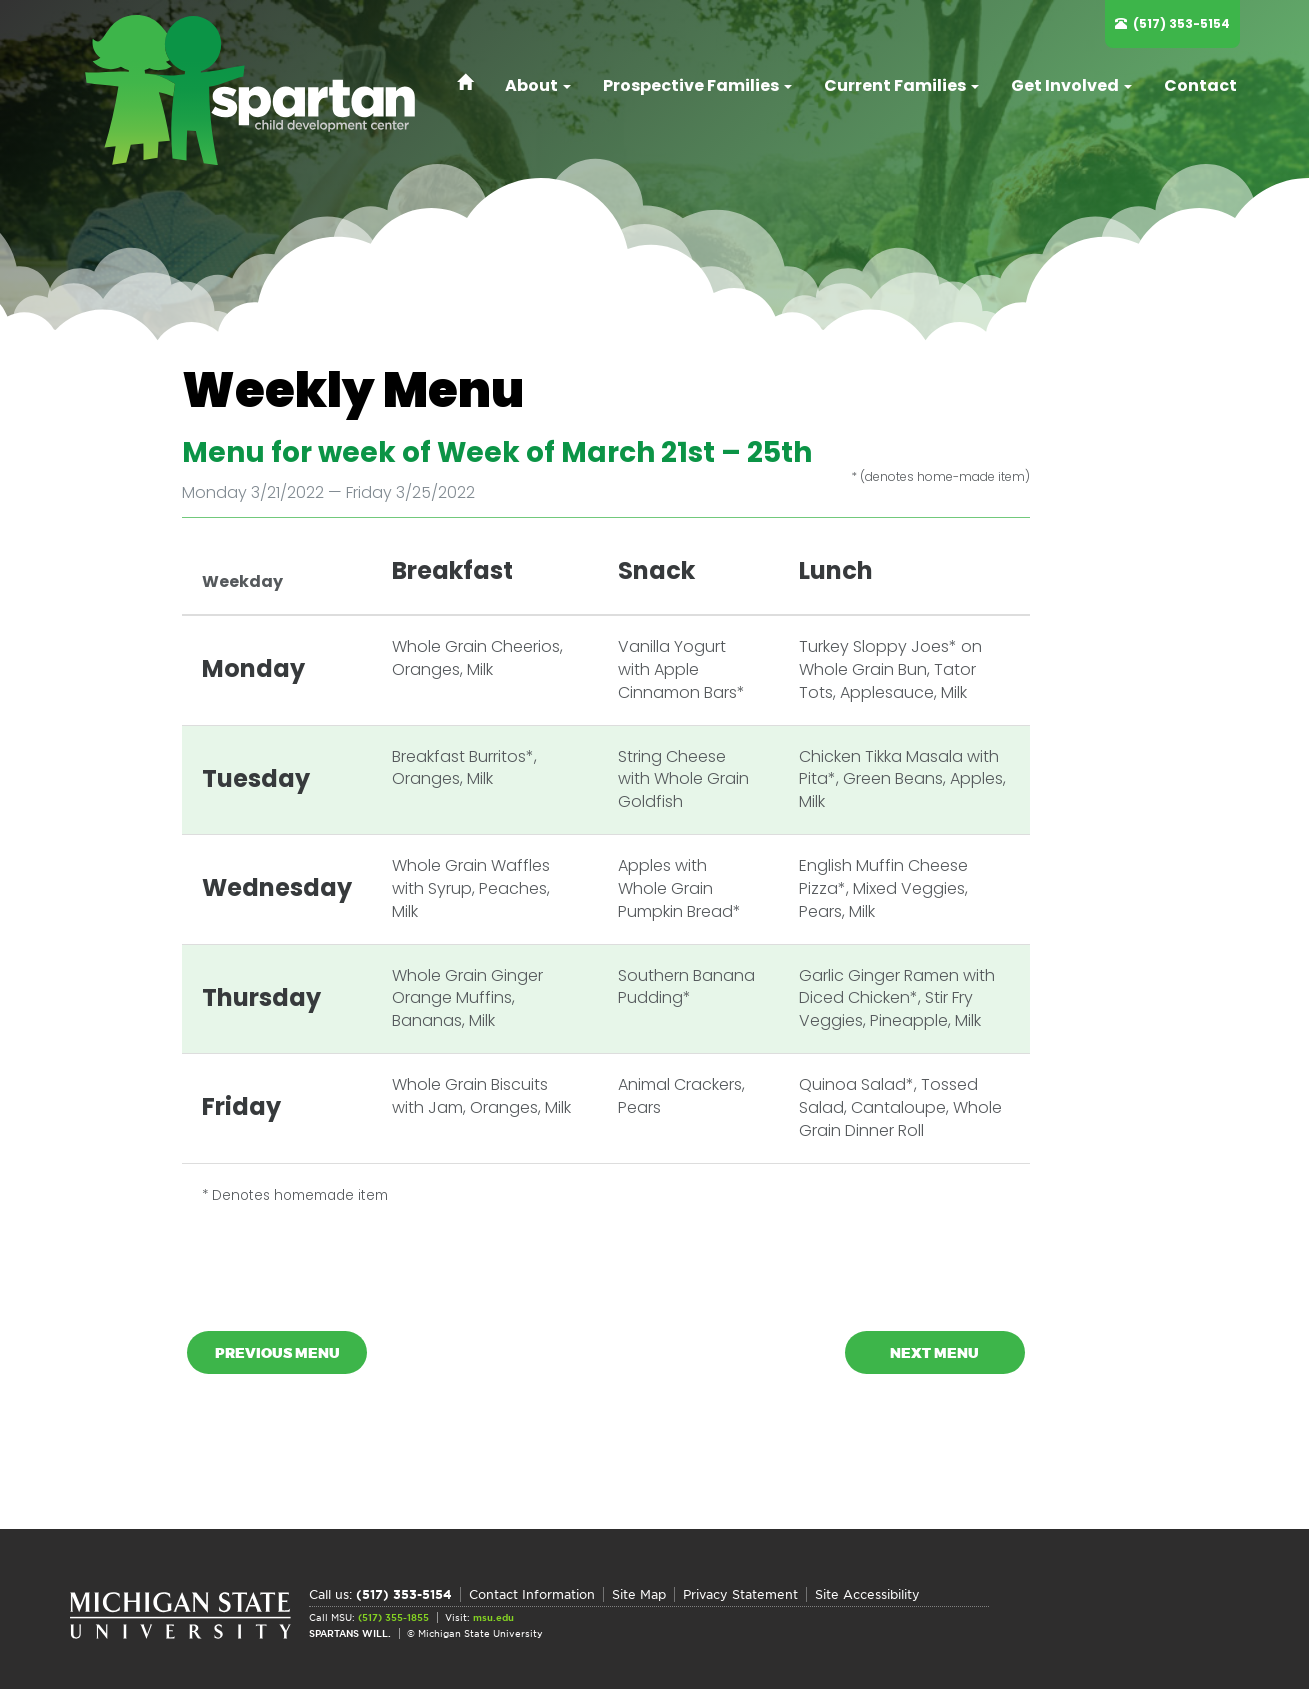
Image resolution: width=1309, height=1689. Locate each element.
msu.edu (493, 1617)
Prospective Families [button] (697, 85)
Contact (1200, 85)
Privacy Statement (740, 1594)
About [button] (538, 85)
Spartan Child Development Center (260, 90)
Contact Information (532, 1594)
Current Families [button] (901, 85)
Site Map (639, 1594)
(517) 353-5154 (1181, 23)
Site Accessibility (867, 1594)
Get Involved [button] (1071, 85)
